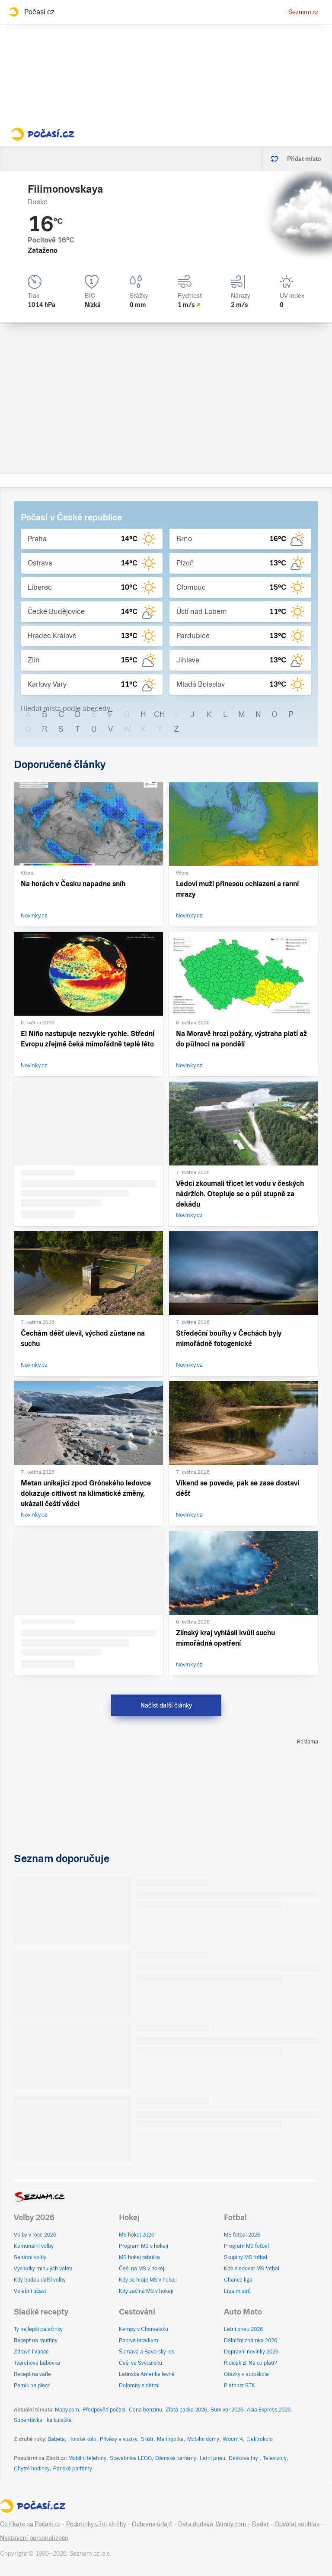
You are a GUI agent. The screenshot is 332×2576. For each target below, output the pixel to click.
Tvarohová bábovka (37, 2363)
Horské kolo (82, 2439)
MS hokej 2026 (136, 2235)
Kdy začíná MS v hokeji (146, 2291)
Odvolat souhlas (297, 2524)
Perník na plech (32, 2385)
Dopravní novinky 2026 (251, 2352)
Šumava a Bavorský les (146, 2352)
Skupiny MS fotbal (245, 2257)
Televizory (275, 2458)
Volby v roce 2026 (35, 2235)
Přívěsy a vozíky (118, 2439)
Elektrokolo (259, 2439)
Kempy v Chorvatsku (143, 2329)
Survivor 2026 (227, 2410)
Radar (260, 2524)
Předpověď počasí (104, 2410)
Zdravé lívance (31, 2352)
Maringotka (170, 2439)
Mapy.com (67, 2410)
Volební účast (30, 2291)
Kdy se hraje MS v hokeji (148, 2280)
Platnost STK (239, 2385)
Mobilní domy (203, 2439)
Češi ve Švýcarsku (140, 2363)
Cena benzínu (145, 2410)
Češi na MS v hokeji (142, 2269)
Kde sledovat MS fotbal (251, 2269)
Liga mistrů (237, 2291)
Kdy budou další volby (40, 2280)
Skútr (147, 2439)
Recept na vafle (32, 2374)
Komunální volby (34, 2246)
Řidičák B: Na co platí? (250, 2363)
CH (159, 714)
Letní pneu (212, 2458)
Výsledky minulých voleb (43, 2269)
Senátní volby (30, 2257)
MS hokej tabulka (139, 2257)
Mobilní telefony (87, 2458)
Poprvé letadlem (138, 2340)
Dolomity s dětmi (139, 2385)
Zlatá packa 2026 (186, 2410)
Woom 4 (233, 2439)
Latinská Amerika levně (147, 2374)
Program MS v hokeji (143, 2246)
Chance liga (238, 2280)
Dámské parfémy (175, 2458)
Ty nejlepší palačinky (38, 2329)
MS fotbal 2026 (242, 2235)
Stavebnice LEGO (131, 2458)
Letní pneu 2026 (243, 2329)
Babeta (56, 2439)
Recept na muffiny (35, 2340)
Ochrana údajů (152, 2524)
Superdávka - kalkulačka (43, 2420)
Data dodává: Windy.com (212, 2524)
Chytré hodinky (32, 2469)
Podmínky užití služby (96, 2524)
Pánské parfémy (72, 2469)
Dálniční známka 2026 (250, 2340)
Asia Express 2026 (268, 2410)
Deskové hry (244, 2458)
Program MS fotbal (246, 2246)
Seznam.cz (303, 12)
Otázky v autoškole (246, 2374)
